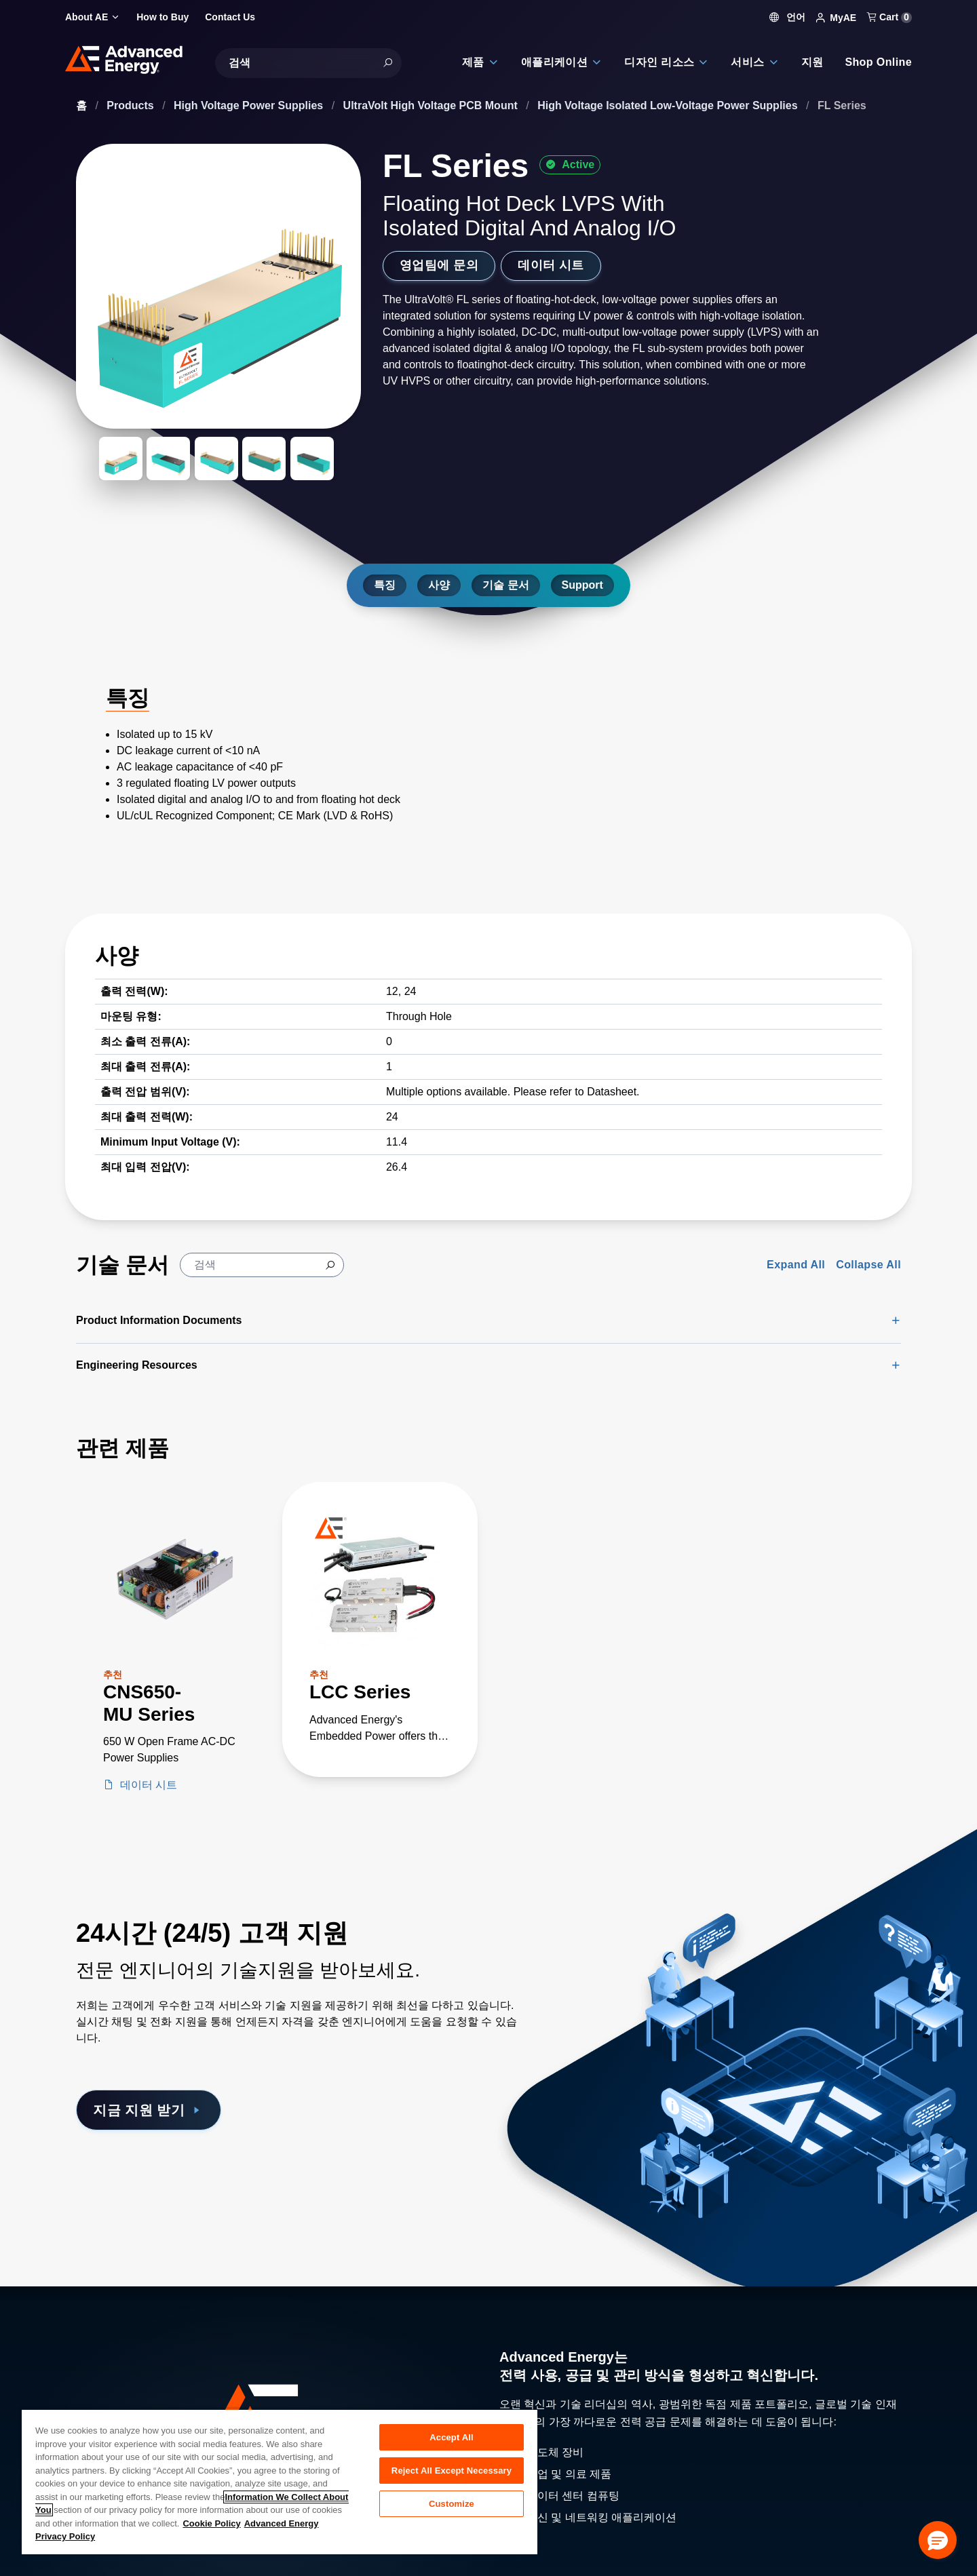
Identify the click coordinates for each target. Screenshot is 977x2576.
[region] (279, 2481)
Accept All (451, 2437)
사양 (439, 585)
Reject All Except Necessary (451, 2470)
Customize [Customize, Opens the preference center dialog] (451, 2504)
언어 (787, 17)
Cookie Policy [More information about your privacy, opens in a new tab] (211, 2523)
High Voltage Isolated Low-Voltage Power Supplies (669, 105)
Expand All (796, 1264)
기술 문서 (505, 585)
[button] (938, 2540)
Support (582, 585)
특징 (385, 585)
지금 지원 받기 (148, 2110)
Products (132, 105)
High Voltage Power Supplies (250, 105)
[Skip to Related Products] (11, 1427)
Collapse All (868, 1264)
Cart (889, 17)
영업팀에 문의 (439, 265)
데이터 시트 (551, 265)
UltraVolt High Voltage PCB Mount (432, 105)
